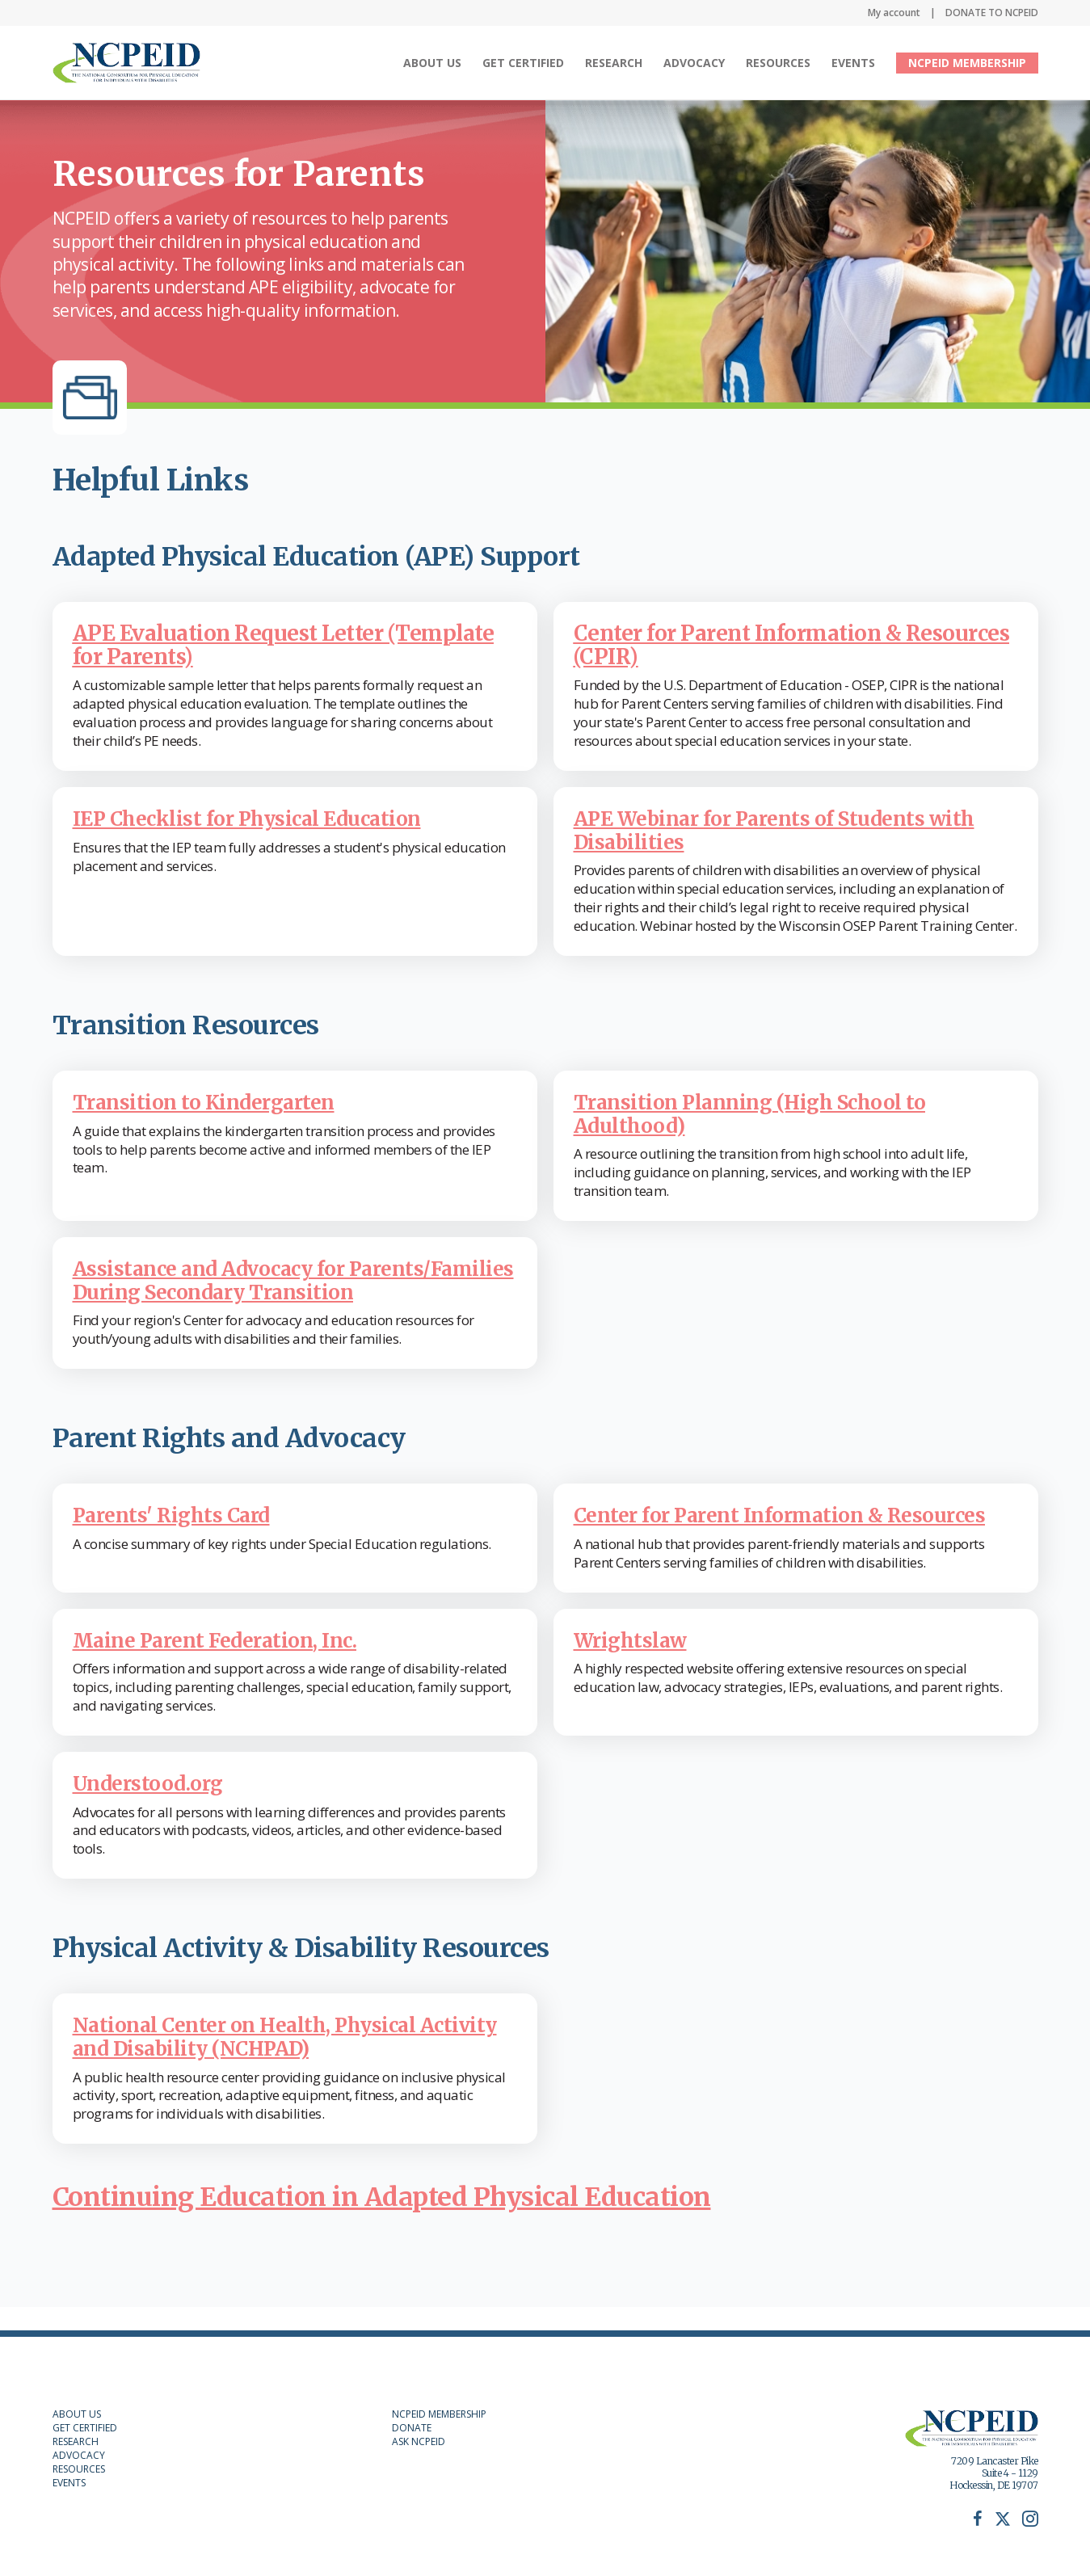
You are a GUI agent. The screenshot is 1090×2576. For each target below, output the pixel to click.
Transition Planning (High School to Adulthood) (759, 1113)
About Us (432, 62)
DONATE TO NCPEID (991, 12)
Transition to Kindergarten (211, 1101)
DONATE (411, 2428)
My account (894, 12)
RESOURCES (79, 2469)
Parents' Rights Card (177, 1538)
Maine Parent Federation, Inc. (224, 1662)
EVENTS (69, 2483)
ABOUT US (77, 2414)
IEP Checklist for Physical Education (257, 818)
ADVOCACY (79, 2455)
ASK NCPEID (418, 2441)
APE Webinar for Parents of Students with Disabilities (786, 830)
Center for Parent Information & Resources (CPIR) (792, 645)
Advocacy (694, 62)
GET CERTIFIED (85, 2428)
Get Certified (523, 62)
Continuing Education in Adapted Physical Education (382, 2220)
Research (613, 62)
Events (853, 62)
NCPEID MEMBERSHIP (967, 62)
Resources (778, 62)
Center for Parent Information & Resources (792, 1538)
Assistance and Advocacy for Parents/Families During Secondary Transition (255, 1291)
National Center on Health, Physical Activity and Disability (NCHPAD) (254, 2060)
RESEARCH (76, 2441)
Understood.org (153, 1806)
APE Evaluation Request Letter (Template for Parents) (283, 645)
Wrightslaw (633, 1662)
